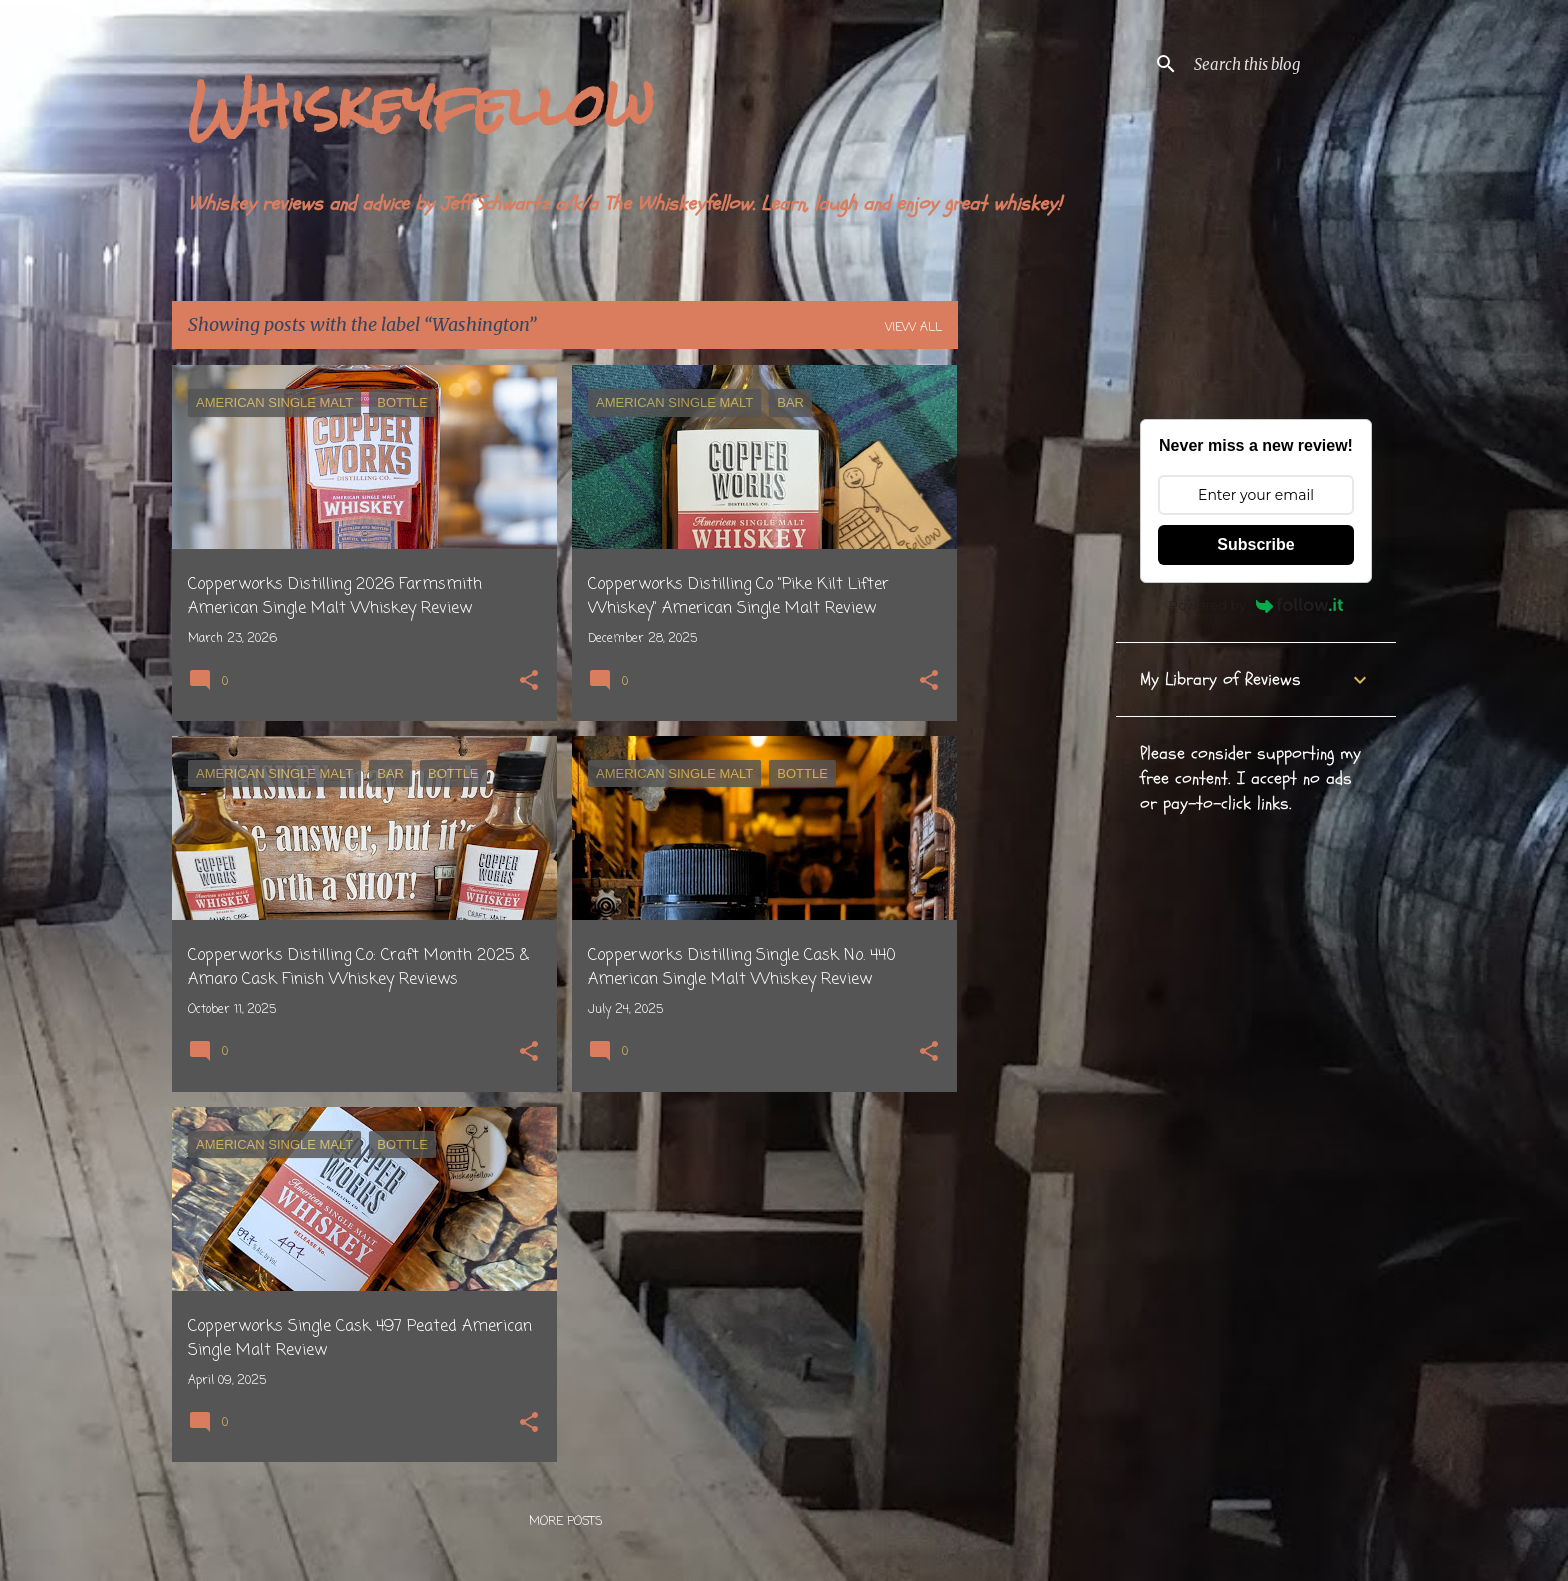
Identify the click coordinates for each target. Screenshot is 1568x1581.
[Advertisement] (1037, 665)
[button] (529, 682)
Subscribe (1255, 544)
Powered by (1256, 605)
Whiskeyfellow (421, 105)
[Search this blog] (1291, 64)
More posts (565, 1522)
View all (913, 328)
